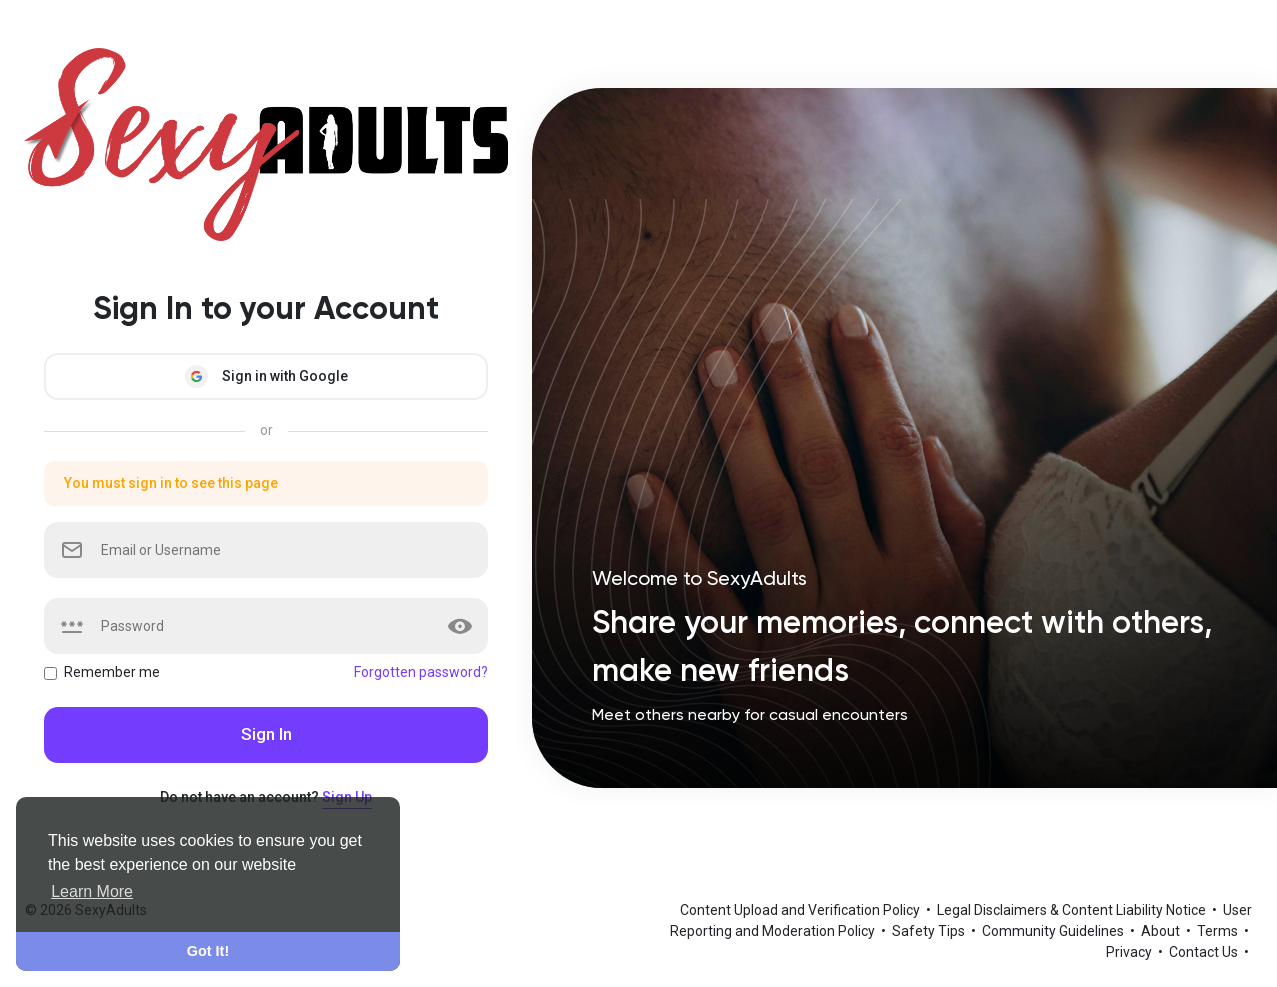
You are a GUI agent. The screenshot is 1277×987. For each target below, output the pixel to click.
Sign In (266, 734)
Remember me (112, 672)
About (1162, 931)
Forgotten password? (421, 672)
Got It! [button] (208, 951)
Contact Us (1205, 952)
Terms (1219, 931)
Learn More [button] (92, 891)
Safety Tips (930, 931)
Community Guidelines (1054, 931)
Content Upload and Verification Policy (801, 910)
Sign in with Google (266, 376)
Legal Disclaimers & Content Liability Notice (1073, 910)
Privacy (1130, 952)
